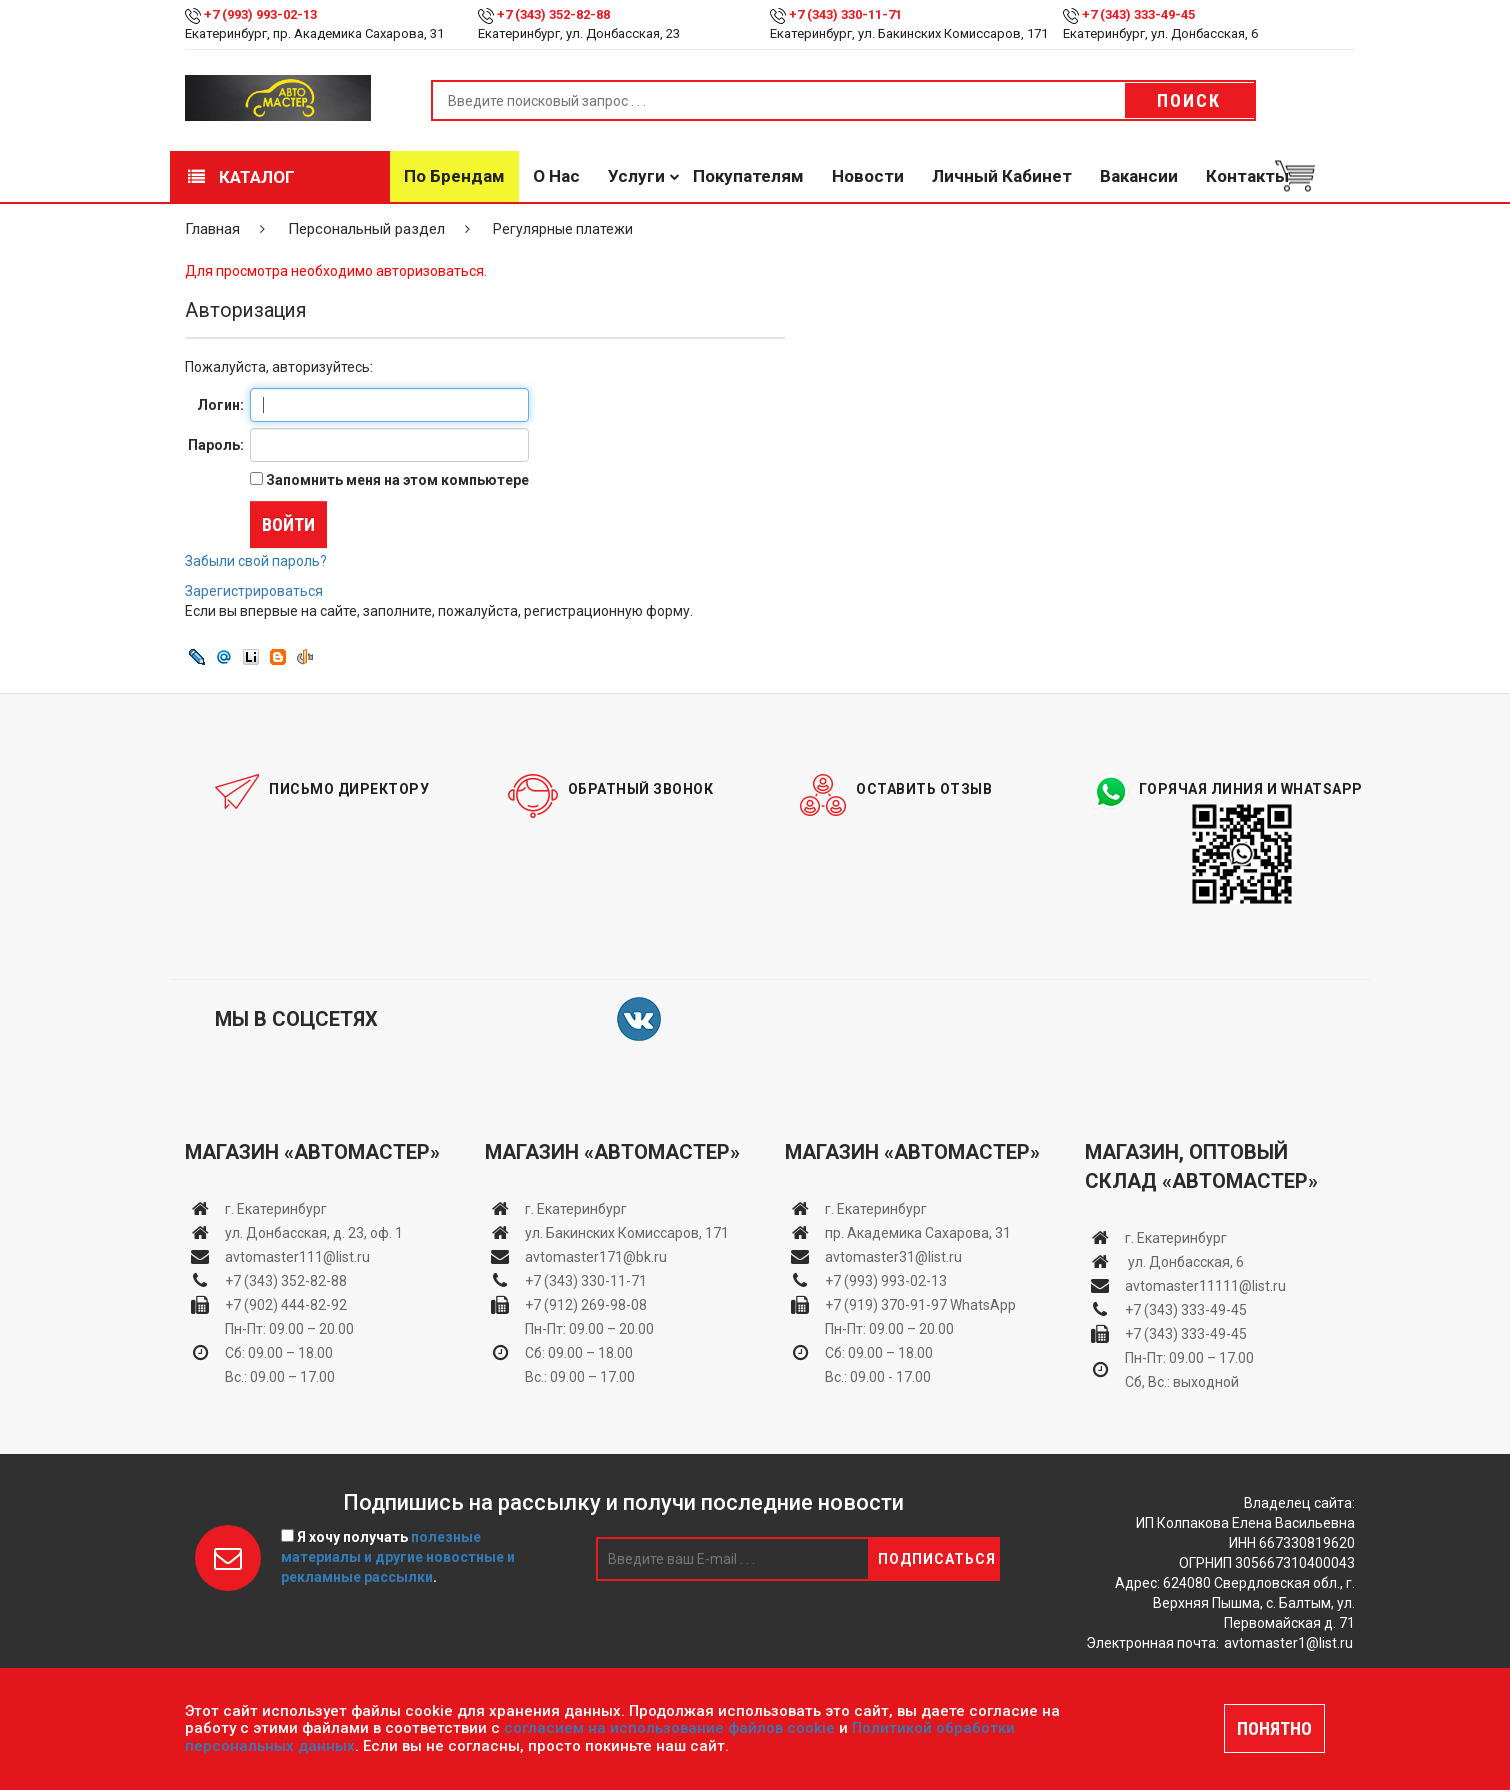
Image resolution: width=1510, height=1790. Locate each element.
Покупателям (748, 176)
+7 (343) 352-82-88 (553, 14)
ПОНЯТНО (1274, 1728)
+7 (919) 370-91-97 (886, 1305)
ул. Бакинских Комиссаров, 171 (627, 1233)
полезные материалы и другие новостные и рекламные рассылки (398, 1557)
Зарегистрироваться (254, 591)
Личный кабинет (1002, 176)
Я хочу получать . (398, 1557)
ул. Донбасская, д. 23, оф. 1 (314, 1233)
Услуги (636, 176)
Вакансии (1139, 176)
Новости (868, 176)
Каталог (241, 177)
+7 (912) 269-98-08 (586, 1305)
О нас (556, 176)
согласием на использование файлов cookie (669, 1728)
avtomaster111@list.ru (297, 1257)
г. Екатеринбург (277, 1209)
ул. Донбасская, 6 (1184, 1262)
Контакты (1247, 176)
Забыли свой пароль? (256, 561)
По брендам (454, 176)
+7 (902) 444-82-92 (286, 1305)
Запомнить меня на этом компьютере (396, 480)
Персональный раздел (366, 229)
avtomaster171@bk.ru (596, 1257)
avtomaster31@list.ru (893, 1257)
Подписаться (937, 1559)
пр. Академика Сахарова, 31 (918, 1233)
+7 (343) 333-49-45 (1138, 14)
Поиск (1189, 100)
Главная (212, 229)
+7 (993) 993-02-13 (886, 1281)
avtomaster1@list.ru (1288, 1643)
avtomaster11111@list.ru (1205, 1286)
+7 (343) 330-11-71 (845, 14)
